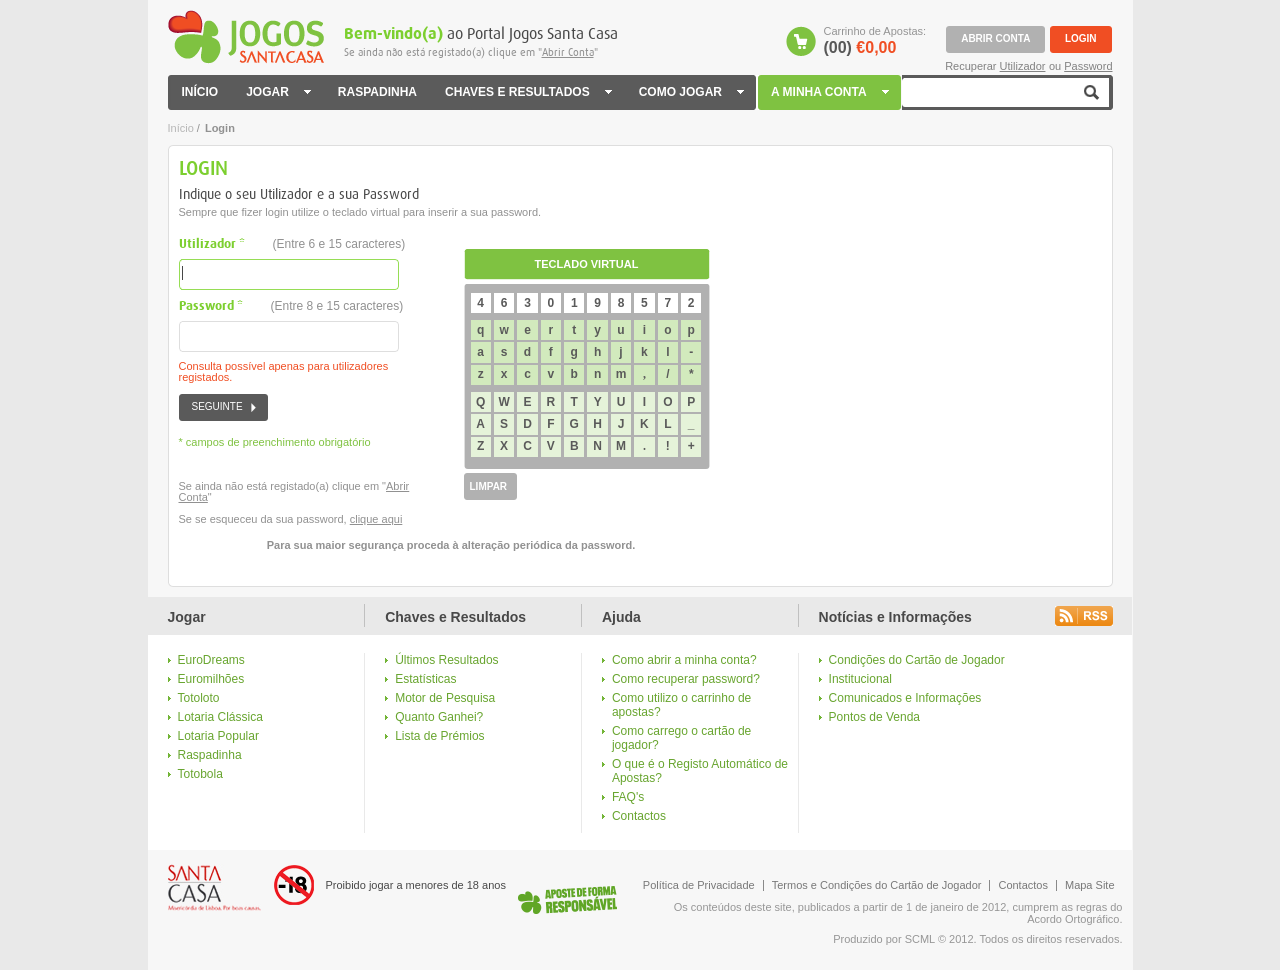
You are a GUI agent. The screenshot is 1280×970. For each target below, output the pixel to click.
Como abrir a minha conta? (684, 660)
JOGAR (278, 92)
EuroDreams (211, 660)
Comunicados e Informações (905, 698)
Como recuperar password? (686, 679)
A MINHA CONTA (831, 92)
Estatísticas (425, 679)
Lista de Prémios (439, 736)
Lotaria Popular (218, 736)
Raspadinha (210, 755)
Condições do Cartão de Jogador (917, 660)
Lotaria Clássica (220, 717)
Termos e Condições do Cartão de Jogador (877, 885)
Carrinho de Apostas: (874, 41)
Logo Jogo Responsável (567, 899)
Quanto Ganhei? (439, 717)
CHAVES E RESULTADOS (528, 92)
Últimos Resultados (446, 660)
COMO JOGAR (691, 92)
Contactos (639, 816)
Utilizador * (292, 244)
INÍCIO (200, 92)
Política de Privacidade (699, 885)
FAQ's (628, 797)
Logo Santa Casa (214, 888)
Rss (1084, 616)
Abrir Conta (568, 52)
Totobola (200, 774)
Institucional (860, 679)
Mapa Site (1090, 885)
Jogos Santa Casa (246, 37)
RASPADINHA (377, 92)
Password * (291, 306)
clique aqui (376, 519)
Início (181, 128)
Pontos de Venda (874, 717)
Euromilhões (211, 679)
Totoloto (199, 698)
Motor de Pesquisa (445, 698)
